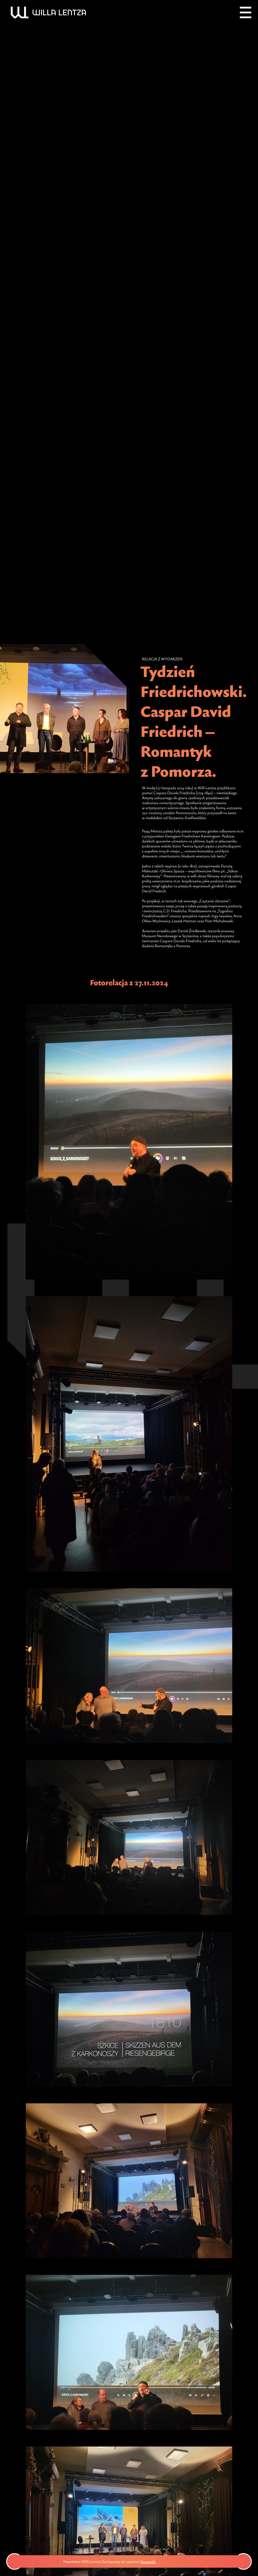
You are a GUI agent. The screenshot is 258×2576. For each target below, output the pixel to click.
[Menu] (245, 12)
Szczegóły (149, 2561)
